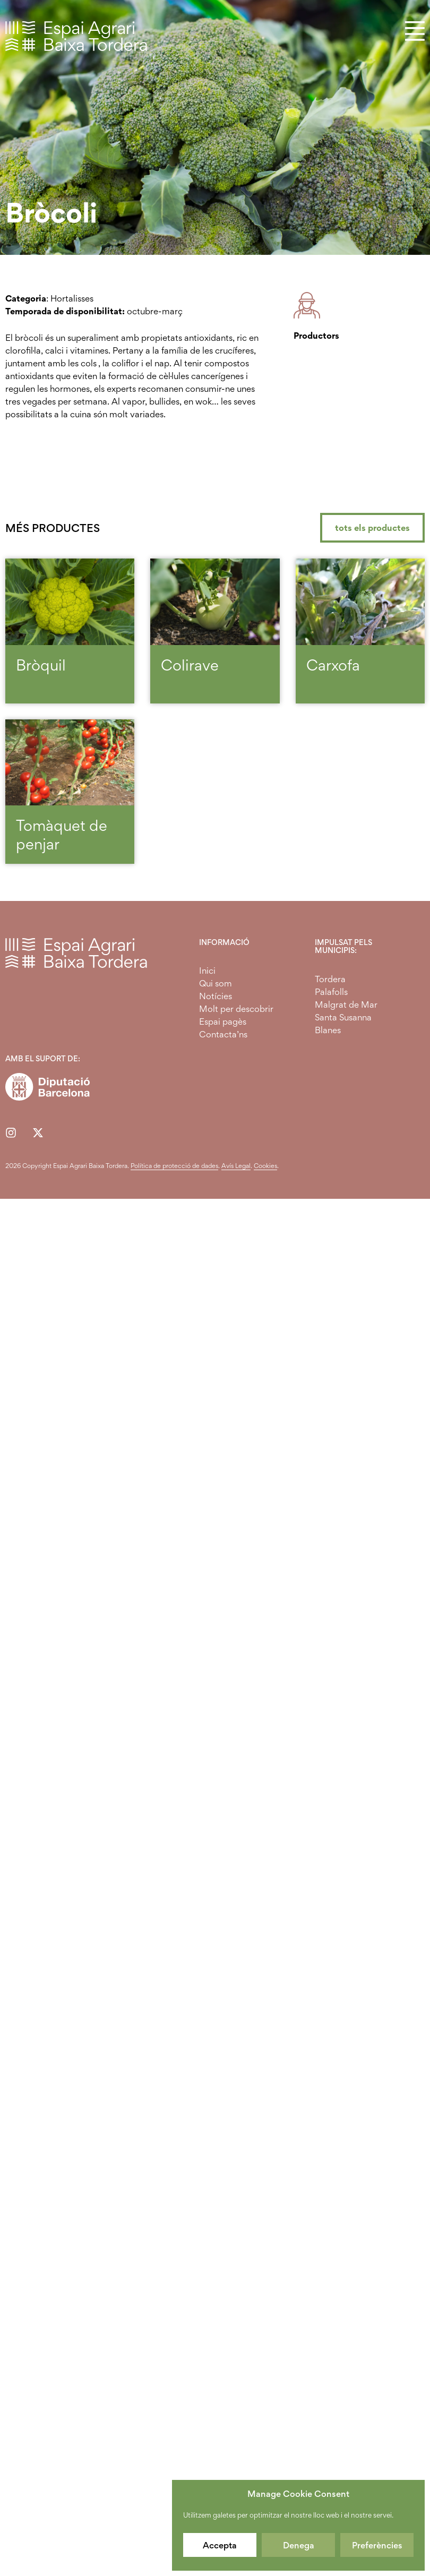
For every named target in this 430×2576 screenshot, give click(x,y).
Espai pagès (222, 1021)
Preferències (377, 2545)
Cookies (265, 1166)
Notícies (215, 996)
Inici (207, 970)
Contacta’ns (223, 1034)
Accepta (220, 2545)
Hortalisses (71, 298)
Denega (298, 2545)
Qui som (215, 983)
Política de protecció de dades (174, 1166)
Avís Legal (236, 1166)
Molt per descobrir (236, 1008)
